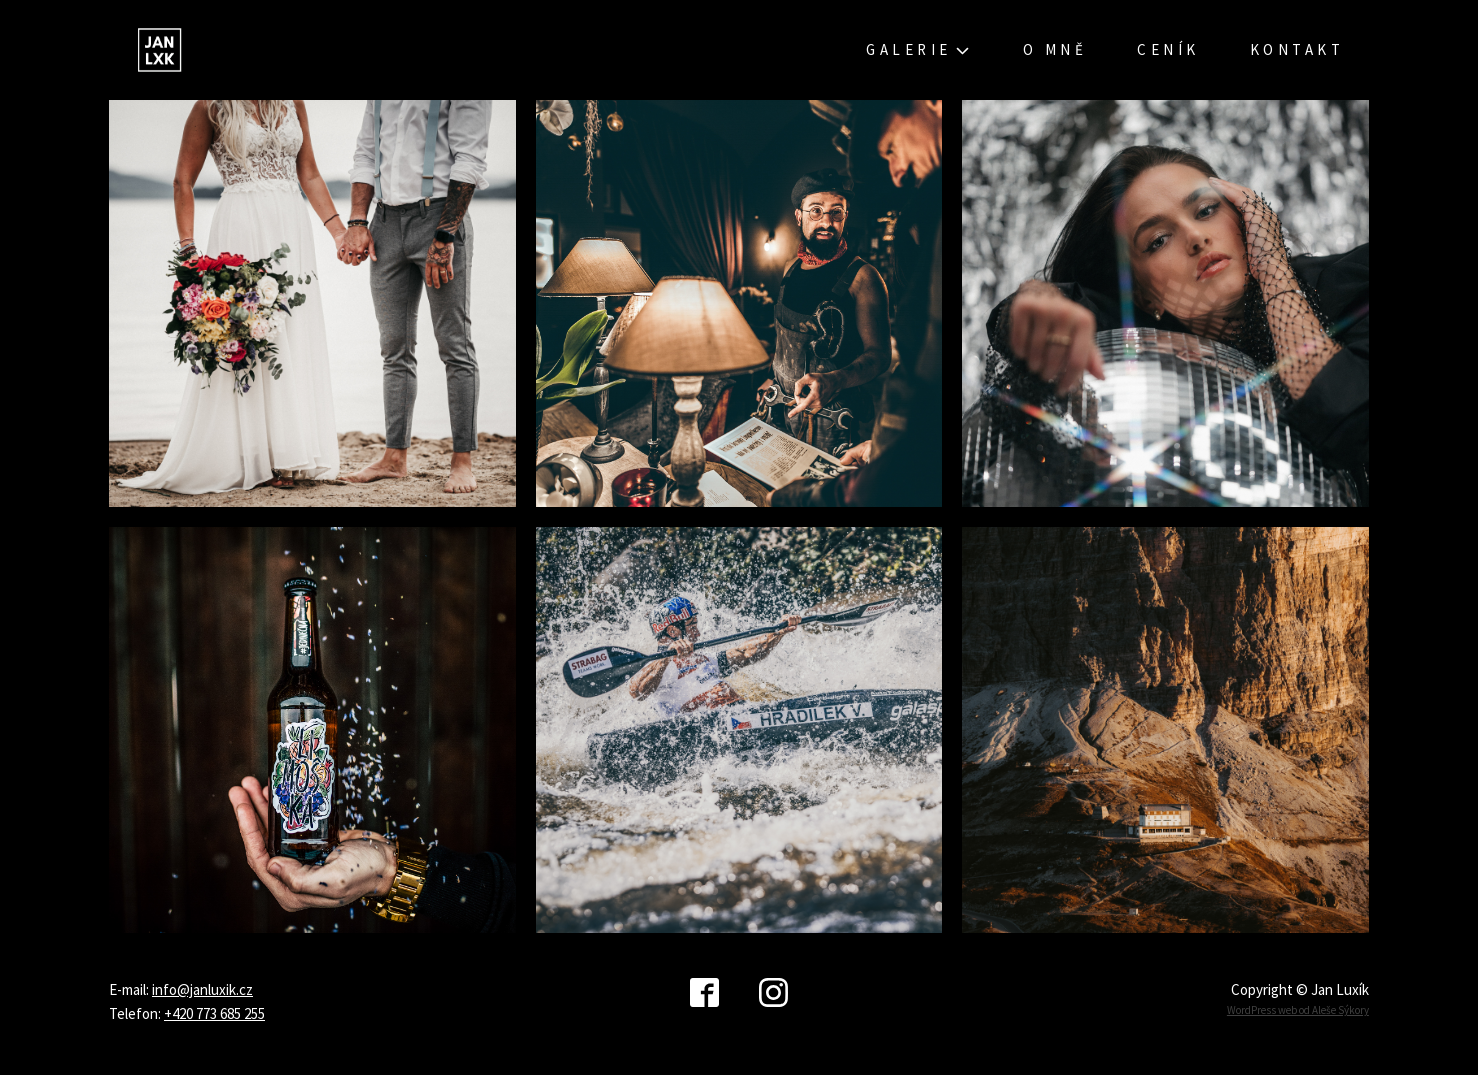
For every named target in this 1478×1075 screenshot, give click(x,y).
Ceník (1168, 49)
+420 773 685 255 (214, 1013)
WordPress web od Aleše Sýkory (1298, 1010)
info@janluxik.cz (202, 989)
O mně (1055, 49)
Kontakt (1297, 49)
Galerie (919, 50)
